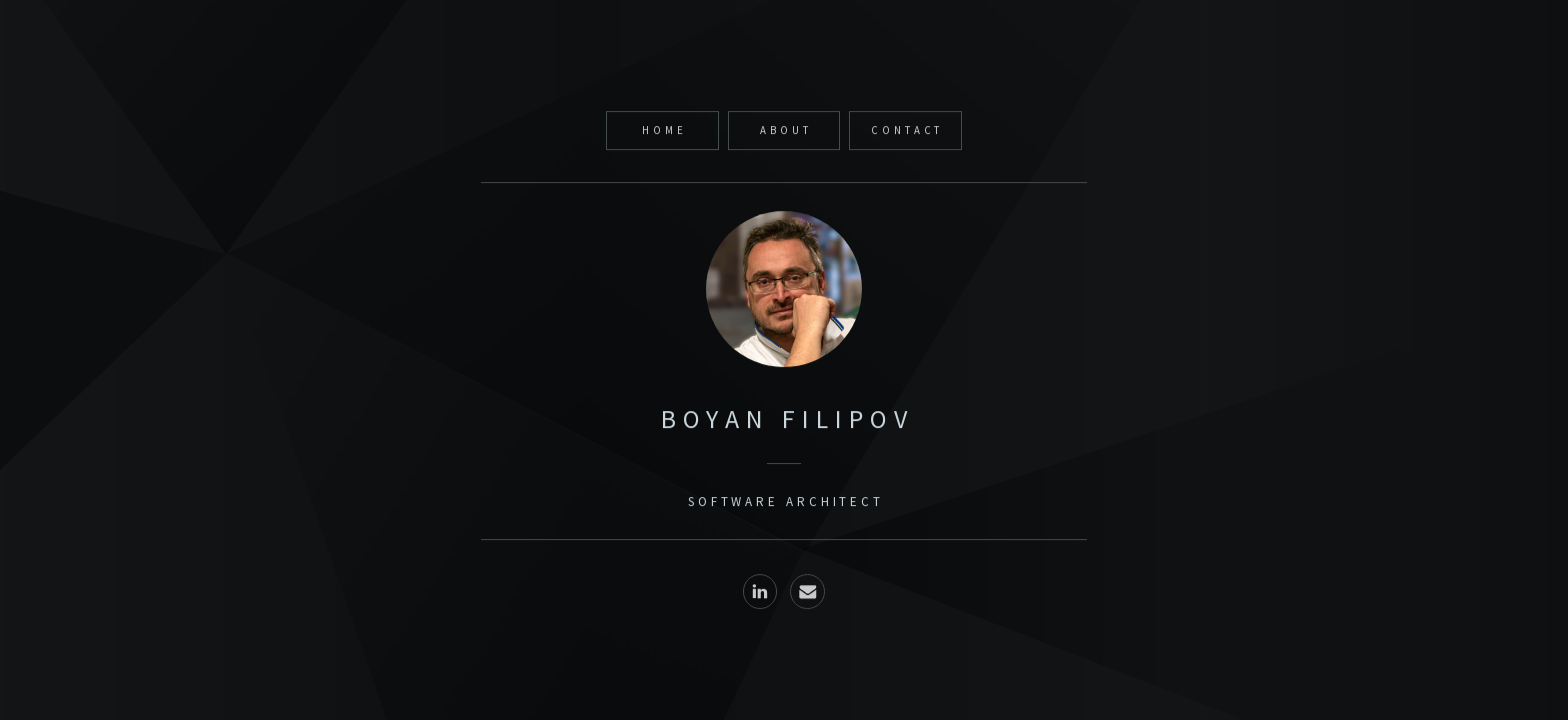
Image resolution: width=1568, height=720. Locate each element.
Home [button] (664, 132)
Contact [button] (907, 132)
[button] (760, 594)
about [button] (786, 132)
